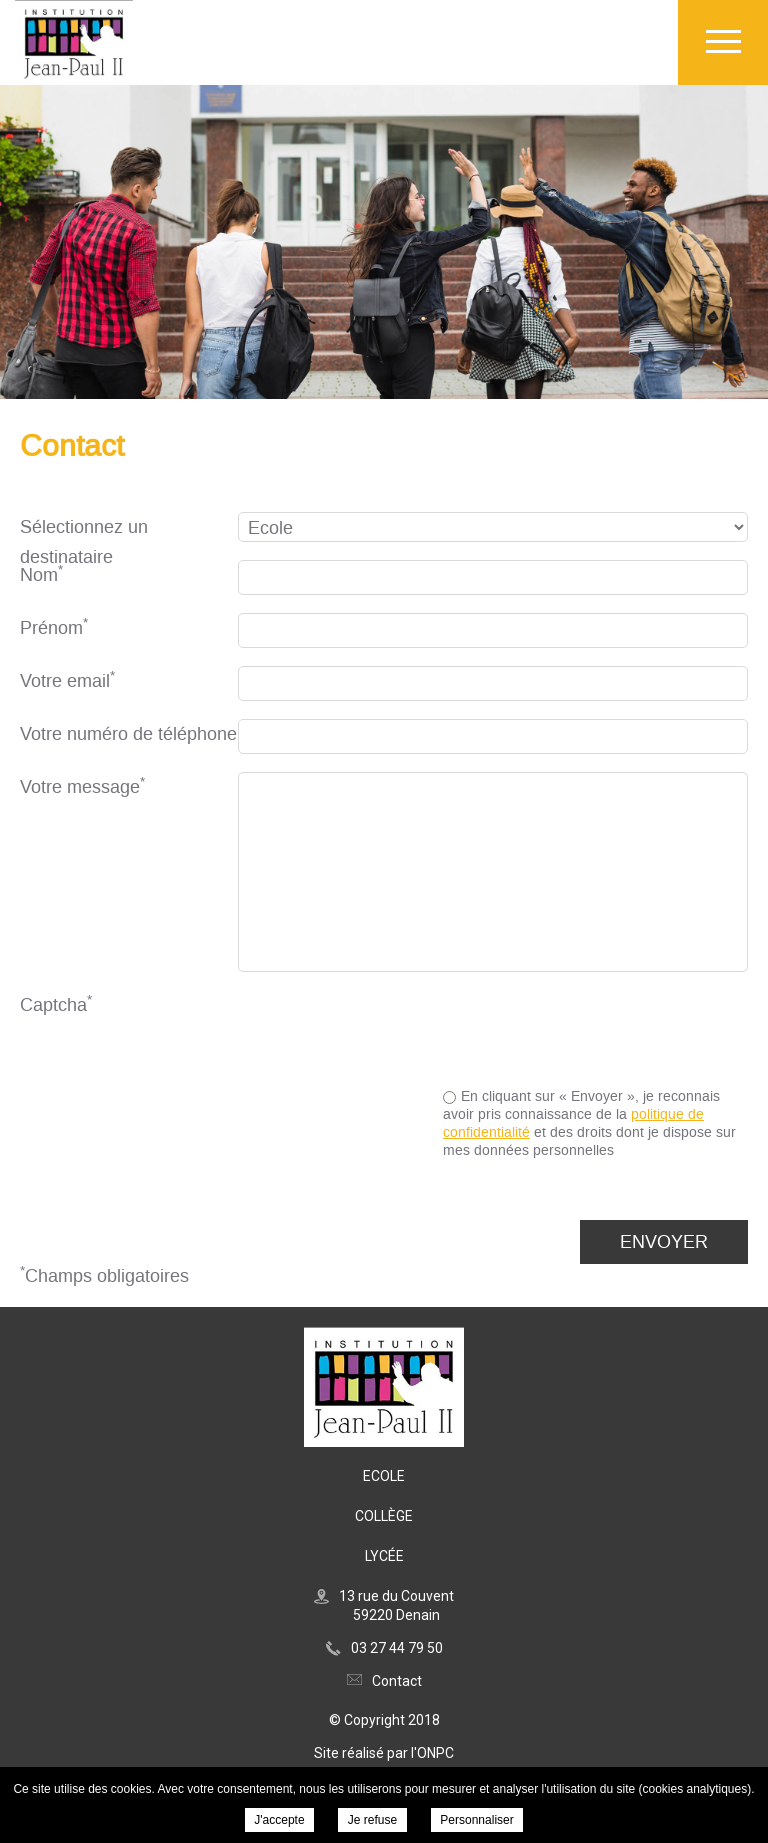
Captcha (56, 1004)
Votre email (67, 680)
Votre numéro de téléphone (128, 734)
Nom (41, 574)
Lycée (384, 1556)
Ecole (384, 1476)
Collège (384, 1516)
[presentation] (596, 1029)
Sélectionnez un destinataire (84, 528)
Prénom (54, 627)
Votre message (82, 786)
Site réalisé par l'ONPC (384, 1753)
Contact (397, 1681)
